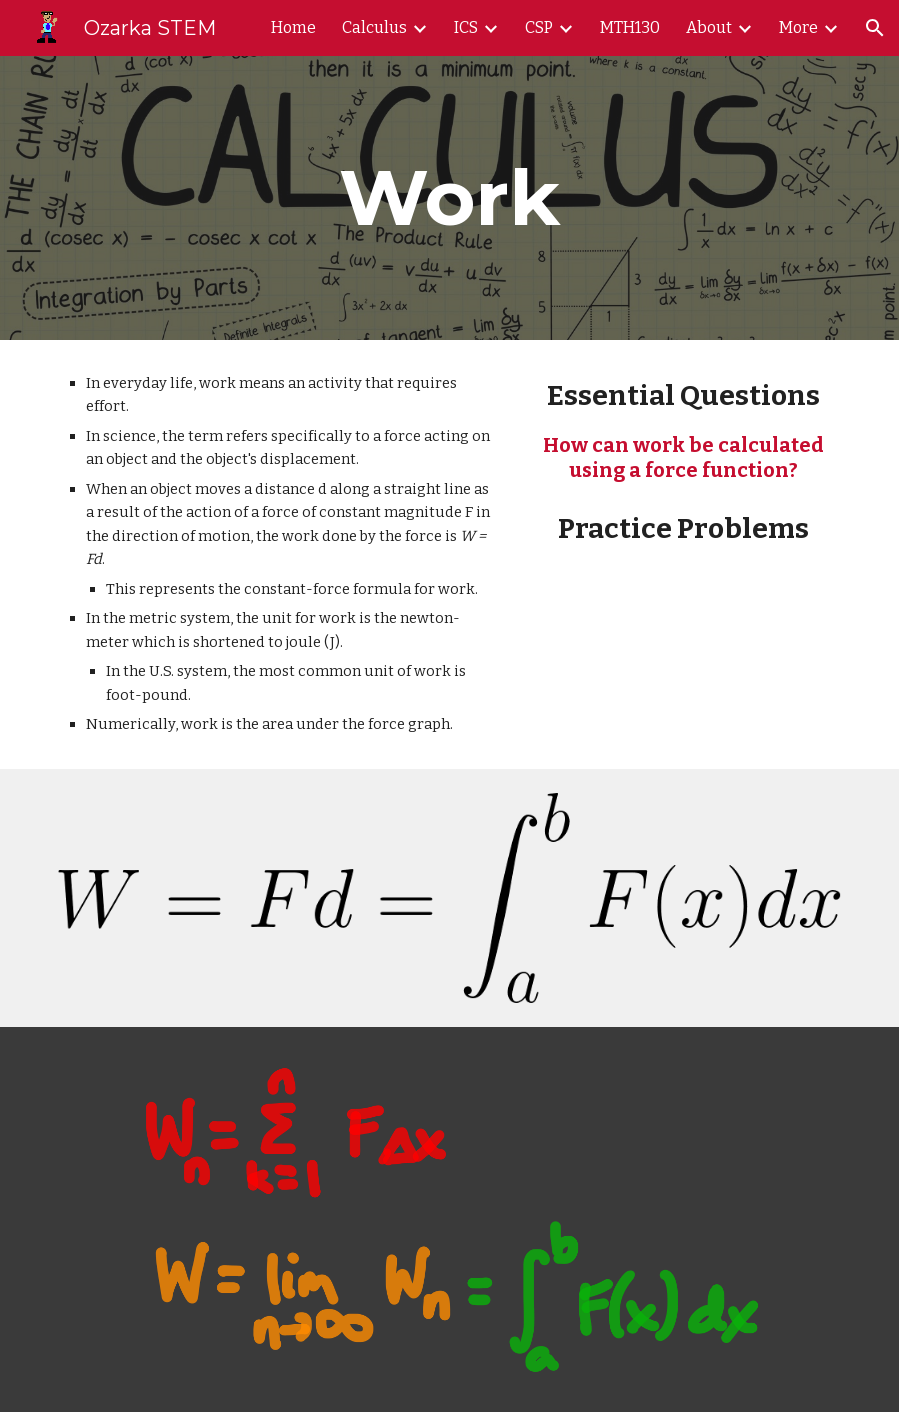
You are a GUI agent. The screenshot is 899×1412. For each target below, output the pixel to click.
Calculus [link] (374, 27)
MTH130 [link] (630, 27)
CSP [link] (539, 27)
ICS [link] (466, 27)
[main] (449, 198)
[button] (875, 28)
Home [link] (293, 27)
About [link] (709, 27)
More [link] (798, 27)
